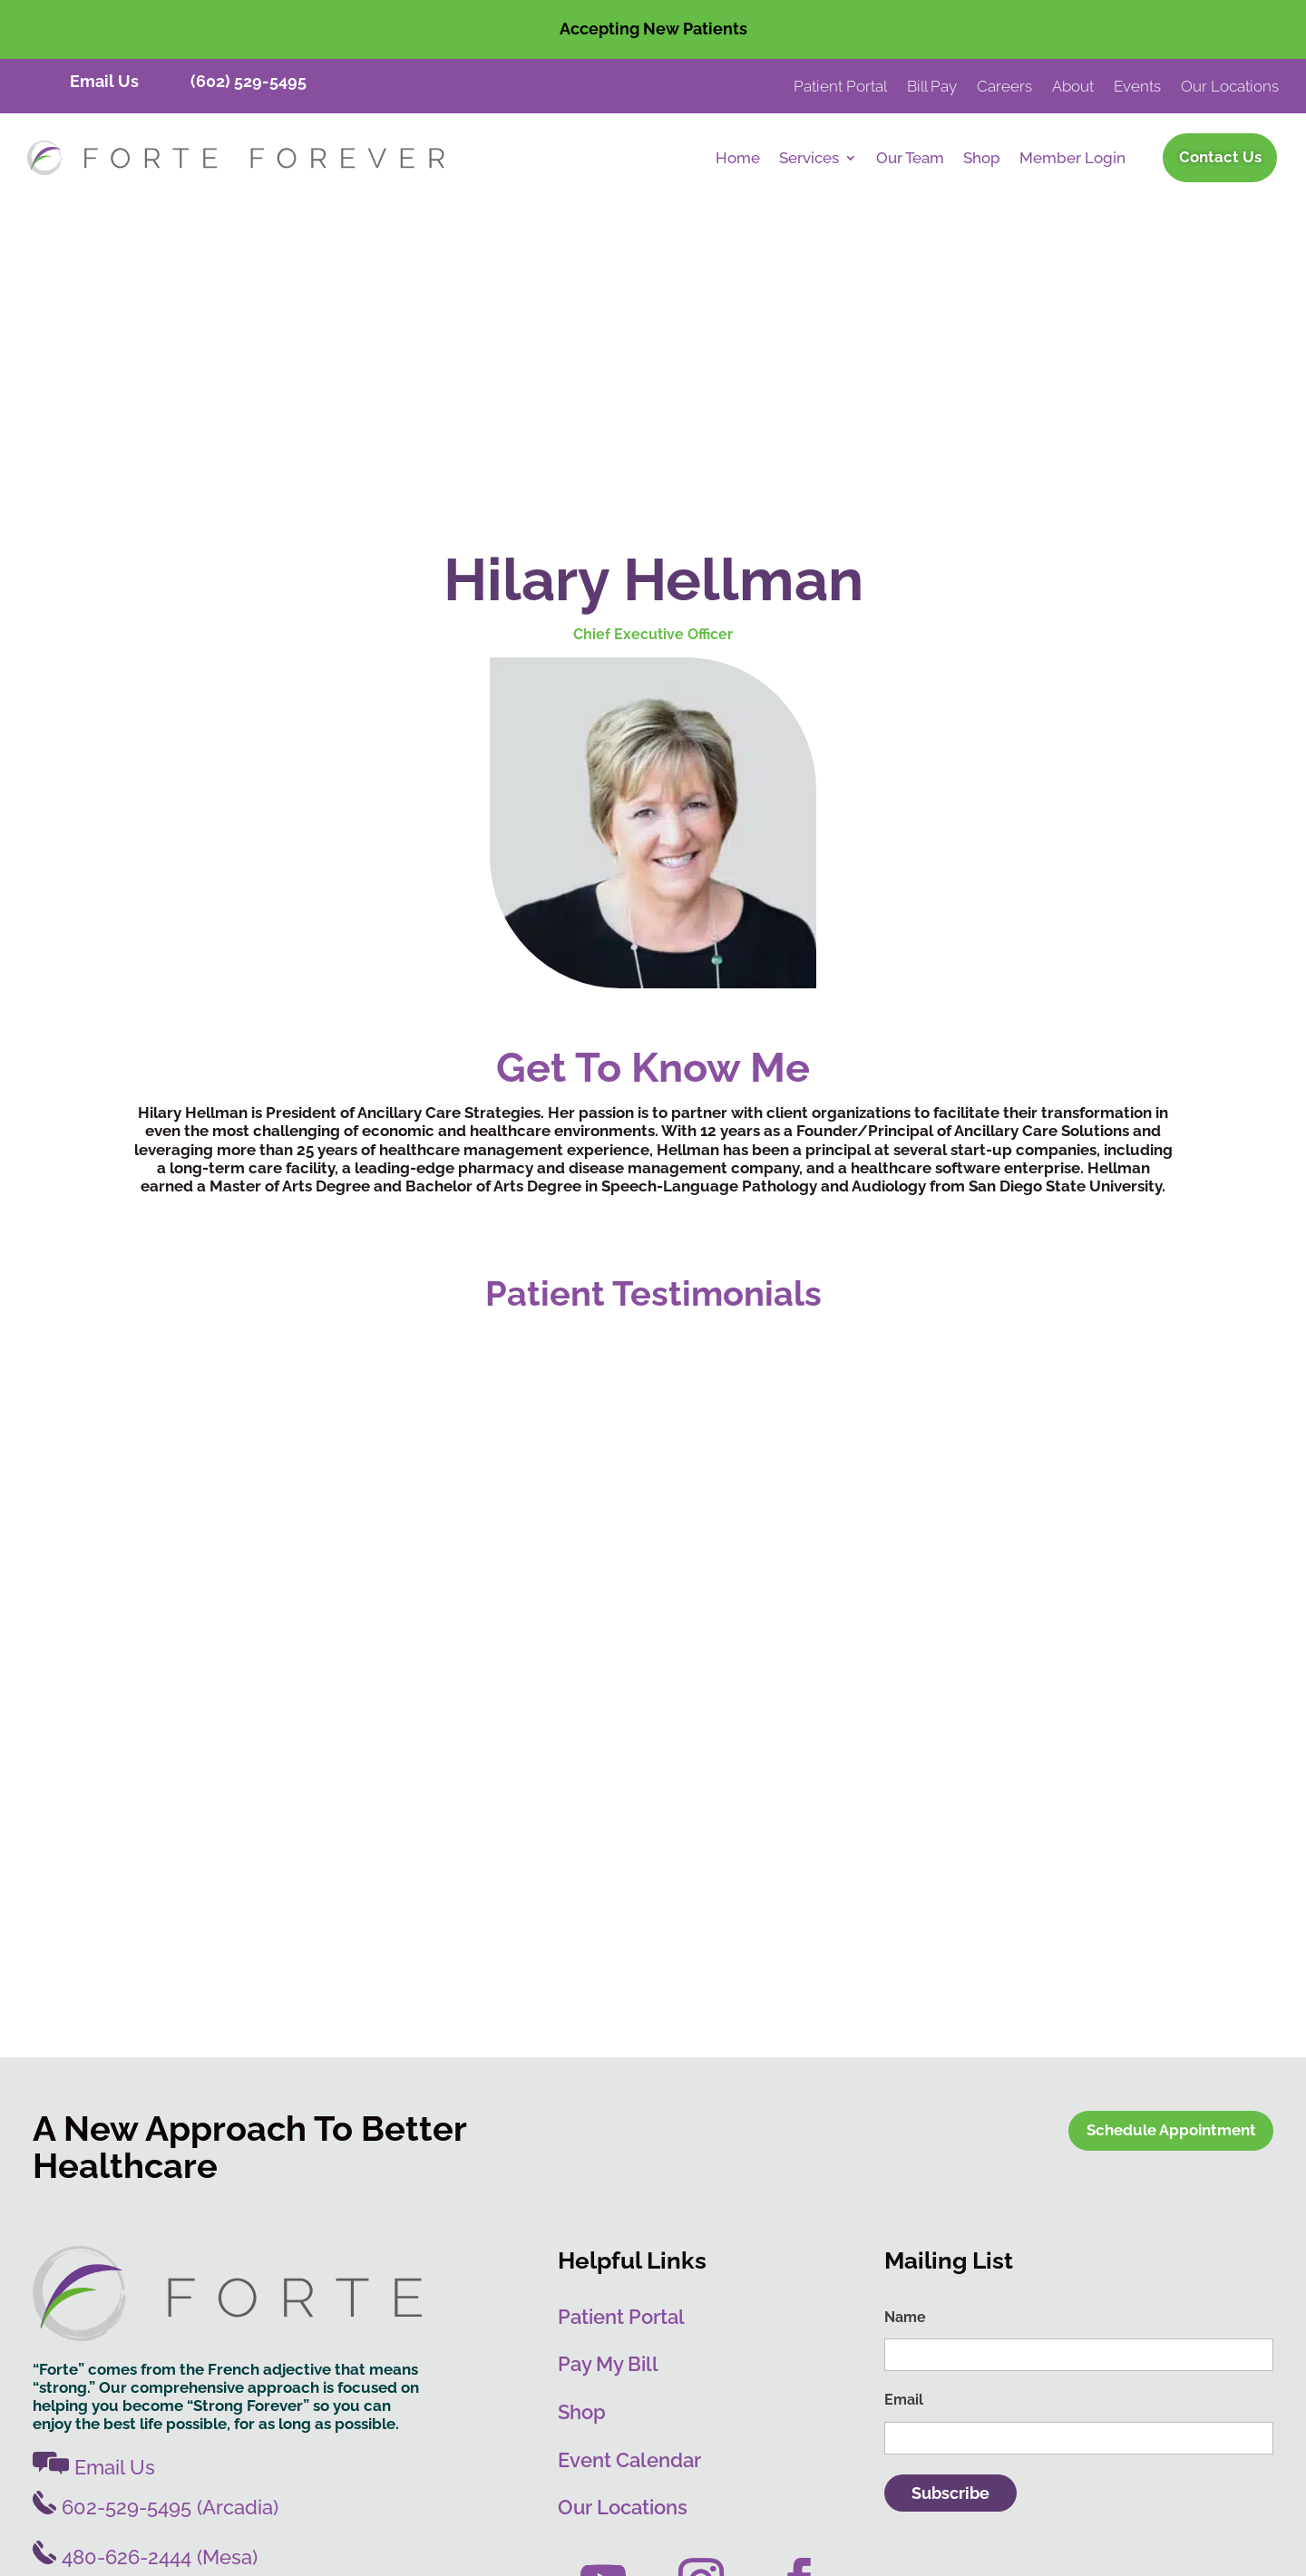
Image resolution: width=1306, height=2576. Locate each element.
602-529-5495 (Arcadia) (155, 2219)
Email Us (104, 81)
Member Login (1072, 159)
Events (1137, 87)
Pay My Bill (608, 2077)
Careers (1004, 87)
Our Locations (1230, 87)
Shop (981, 159)
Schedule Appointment (1171, 1843)
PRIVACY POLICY (1172, 2423)
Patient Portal (840, 87)
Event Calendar (629, 2172)
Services (809, 159)
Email (903, 2113)
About (1073, 87)
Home (738, 159)
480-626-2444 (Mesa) (145, 2270)
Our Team (910, 159)
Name (905, 2029)
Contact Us (1220, 157)
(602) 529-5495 (248, 81)
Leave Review (749, 2538)
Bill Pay (932, 87)
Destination (660, 2424)
